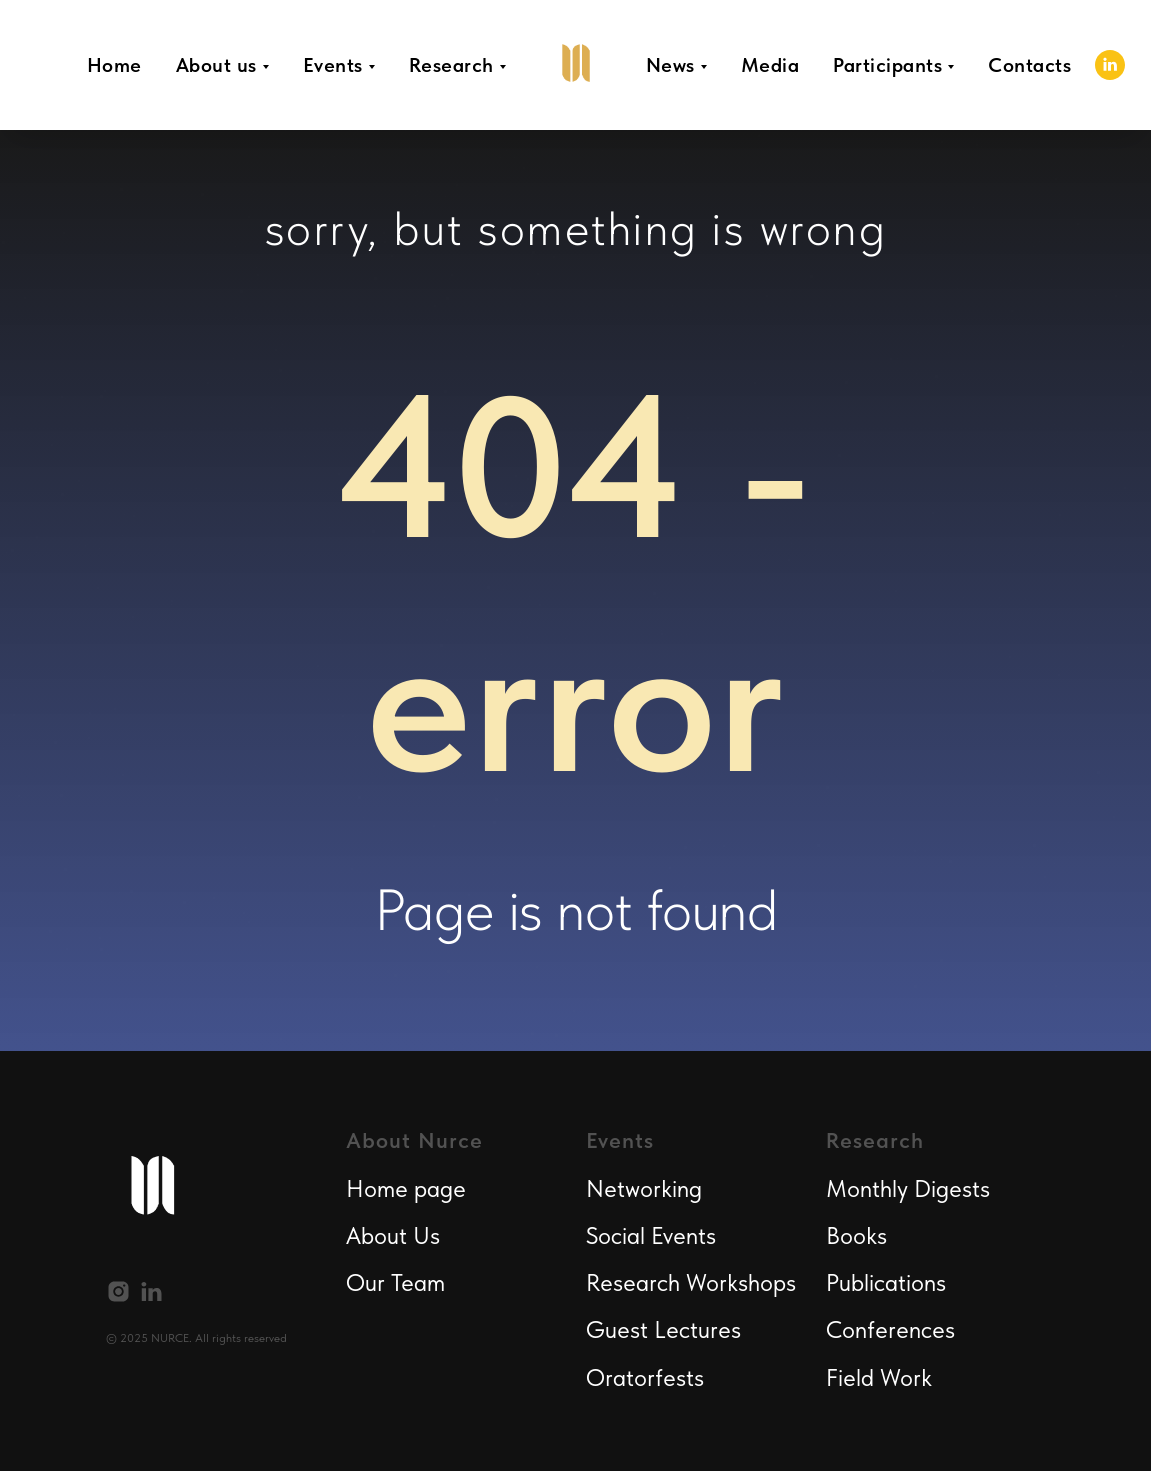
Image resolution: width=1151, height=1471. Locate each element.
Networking (644, 1188)
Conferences (890, 1329)
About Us (393, 1235)
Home (114, 65)
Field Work (879, 1377)
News (670, 65)
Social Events (651, 1235)
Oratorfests (645, 1377)
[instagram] (118, 1291)
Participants (887, 65)
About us (216, 65)
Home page (406, 1188)
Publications (886, 1282)
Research (451, 65)
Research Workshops (691, 1282)
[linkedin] (1110, 65)
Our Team (395, 1282)
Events (333, 65)
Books (856, 1235)
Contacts (1029, 65)
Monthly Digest (903, 1188)
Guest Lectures (663, 1329)
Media (770, 65)
